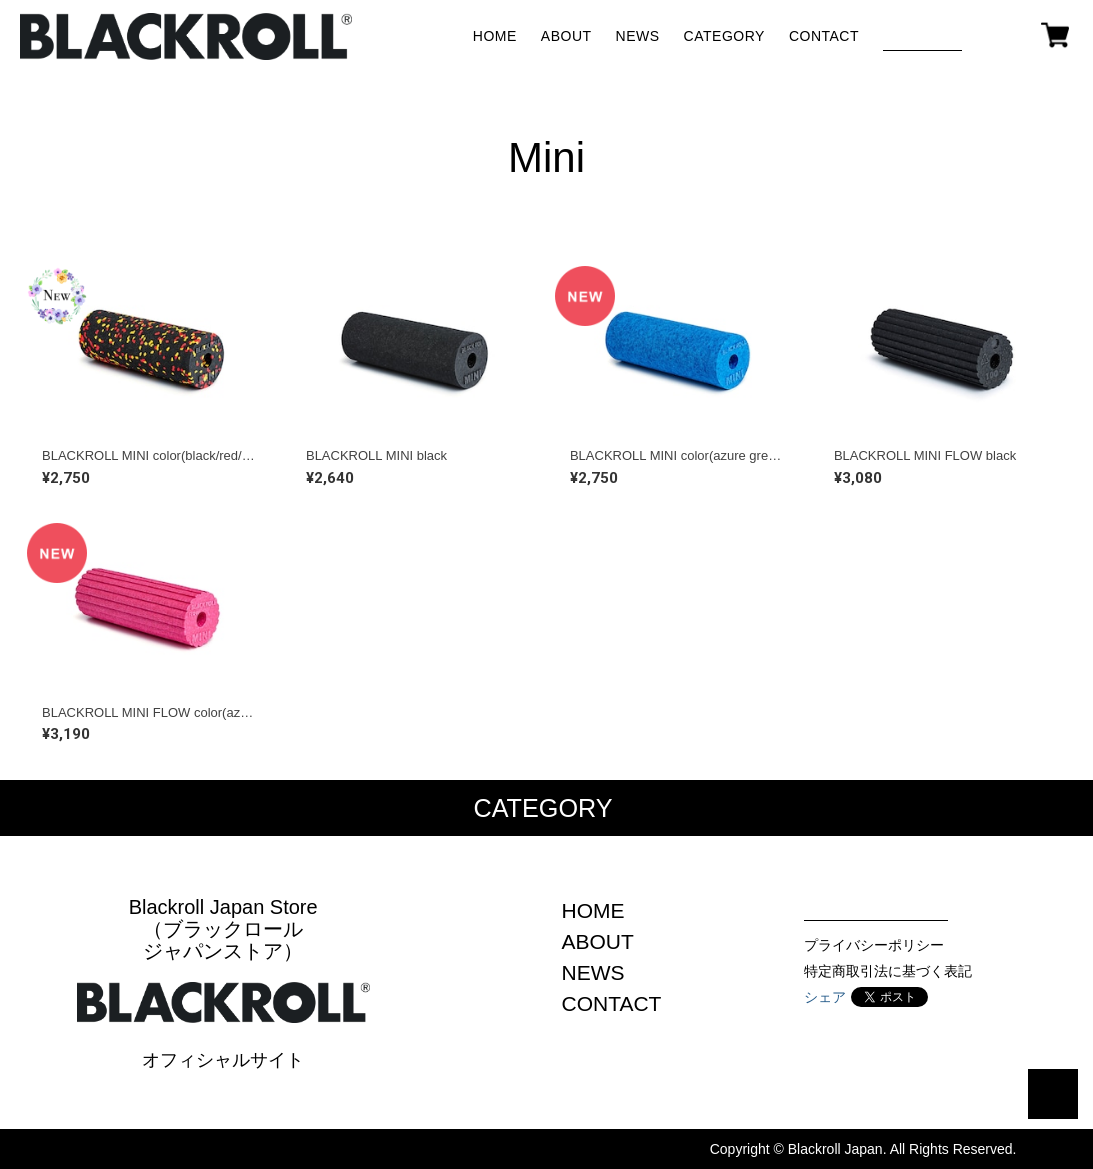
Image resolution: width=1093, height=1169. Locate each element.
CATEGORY (724, 36)
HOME (495, 36)
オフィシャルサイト (223, 1060)
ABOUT (566, 36)
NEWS (638, 36)
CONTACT (824, 36)
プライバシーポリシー (874, 945)
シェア (825, 997)
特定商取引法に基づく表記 (888, 971)
